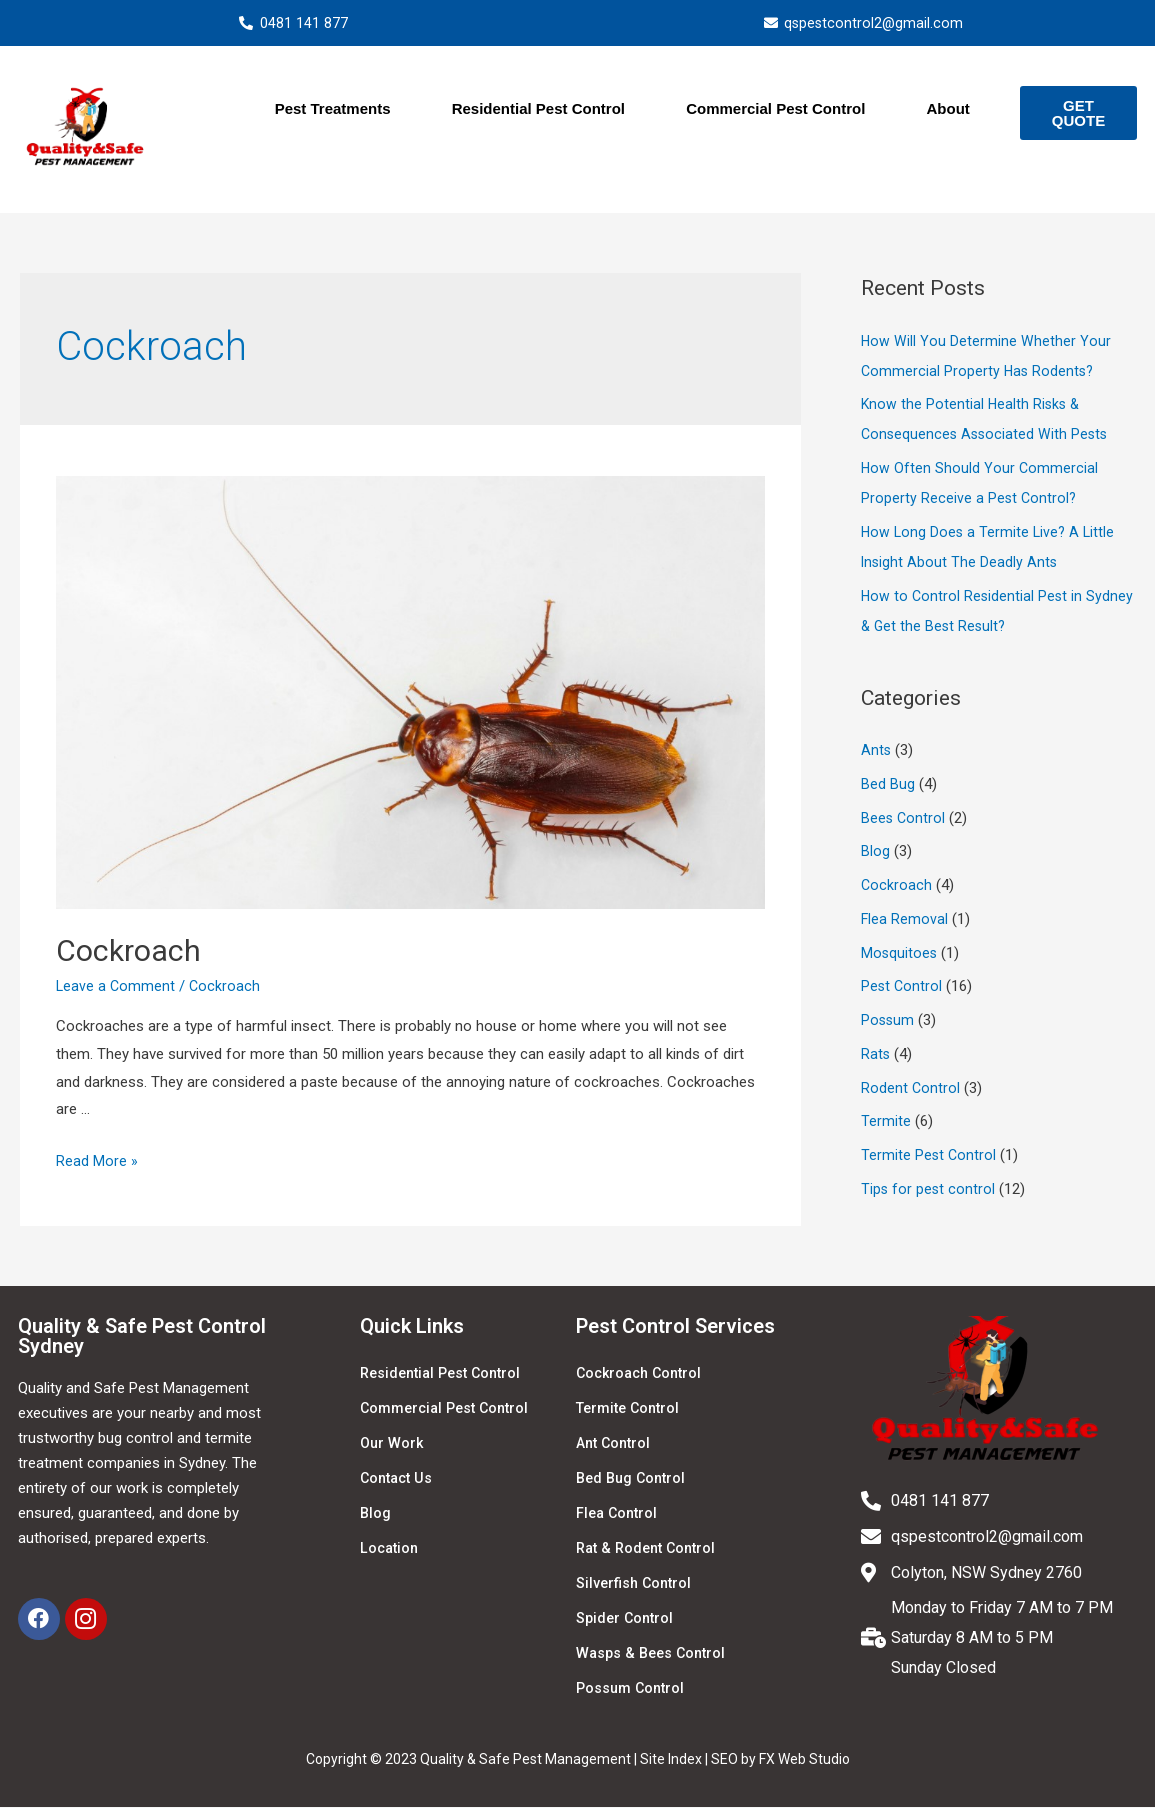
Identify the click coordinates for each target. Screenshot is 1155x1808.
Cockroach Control (643, 1375)
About (947, 110)
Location (391, 1550)
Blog (875, 853)
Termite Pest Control (929, 1157)
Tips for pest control (929, 1191)
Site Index (671, 1761)
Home (212, 111)
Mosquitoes (900, 954)
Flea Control (619, 1515)
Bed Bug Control (634, 1480)
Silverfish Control (636, 1585)
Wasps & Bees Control (654, 1655)
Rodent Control (911, 1089)
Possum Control (632, 1690)
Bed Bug (888, 786)
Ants (876, 752)
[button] (1078, 115)
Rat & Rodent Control (650, 1550)
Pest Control (902, 988)
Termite (886, 1123)
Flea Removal (905, 921)
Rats (876, 1056)
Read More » (97, 1163)
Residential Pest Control (538, 110)
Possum (888, 1022)
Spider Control (627, 1620)
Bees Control (904, 819)
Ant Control (616, 1445)
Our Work (393, 1445)
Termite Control (631, 1410)
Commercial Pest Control (775, 110)
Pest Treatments (333, 110)
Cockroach (128, 952)
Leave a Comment (116, 988)
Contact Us (399, 1480)
